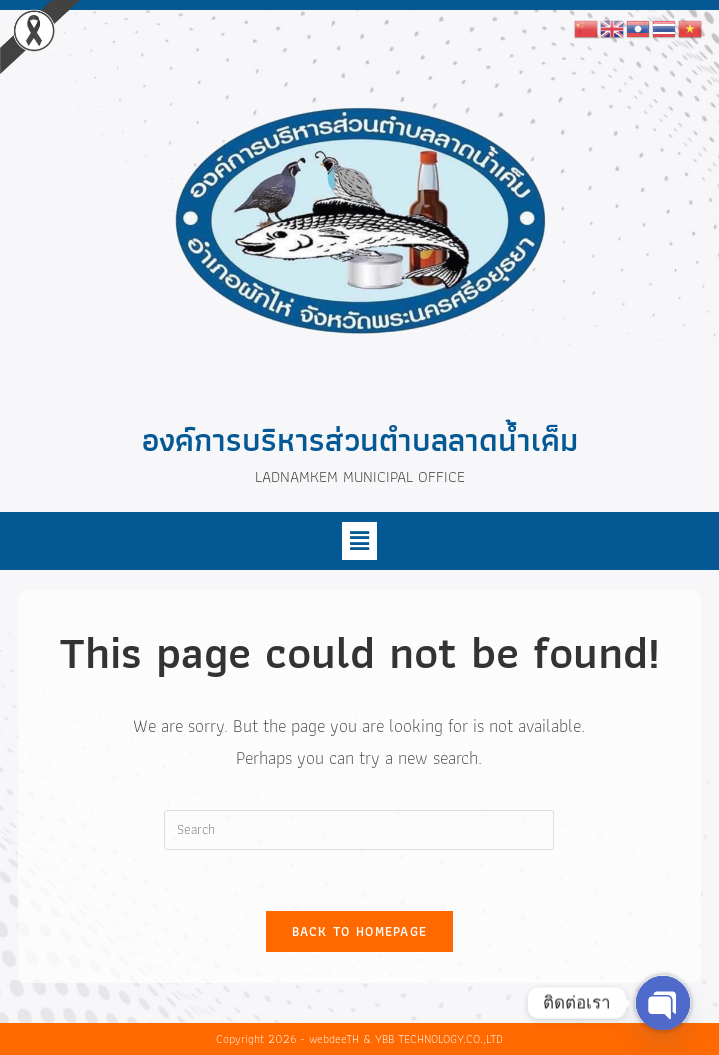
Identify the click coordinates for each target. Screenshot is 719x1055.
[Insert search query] (359, 830)
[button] (359, 541)
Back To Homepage (360, 931)
